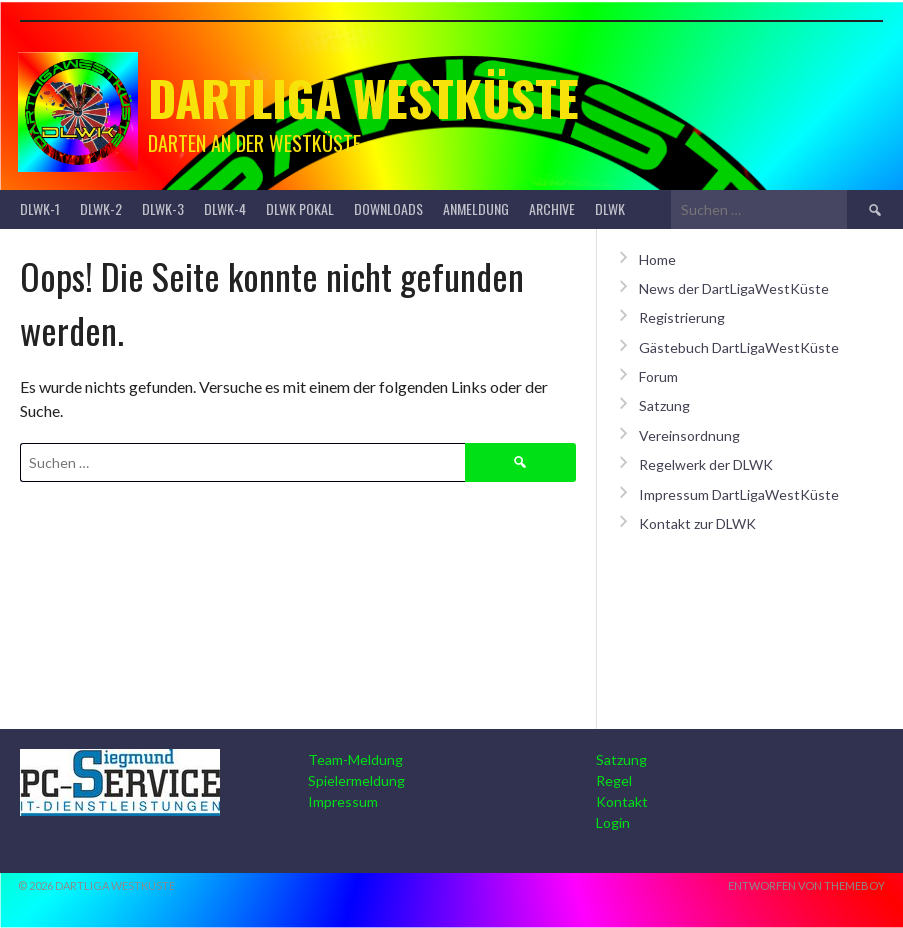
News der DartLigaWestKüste (734, 288)
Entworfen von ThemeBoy (806, 885)
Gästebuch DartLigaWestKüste (739, 347)
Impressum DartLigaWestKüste (739, 494)
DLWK (610, 208)
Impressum (343, 801)
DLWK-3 (163, 208)
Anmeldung (476, 208)
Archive (552, 208)
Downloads (388, 208)
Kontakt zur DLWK (697, 523)
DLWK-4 (225, 208)
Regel (614, 780)
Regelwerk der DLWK (706, 464)
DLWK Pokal (300, 208)
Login (613, 822)
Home (657, 259)
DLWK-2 (101, 208)
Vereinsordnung (689, 435)
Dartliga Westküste (363, 97)
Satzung (664, 405)
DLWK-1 (40, 208)
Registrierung (682, 317)
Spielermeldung (356, 780)
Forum (658, 376)
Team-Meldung (355, 759)
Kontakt (622, 801)
